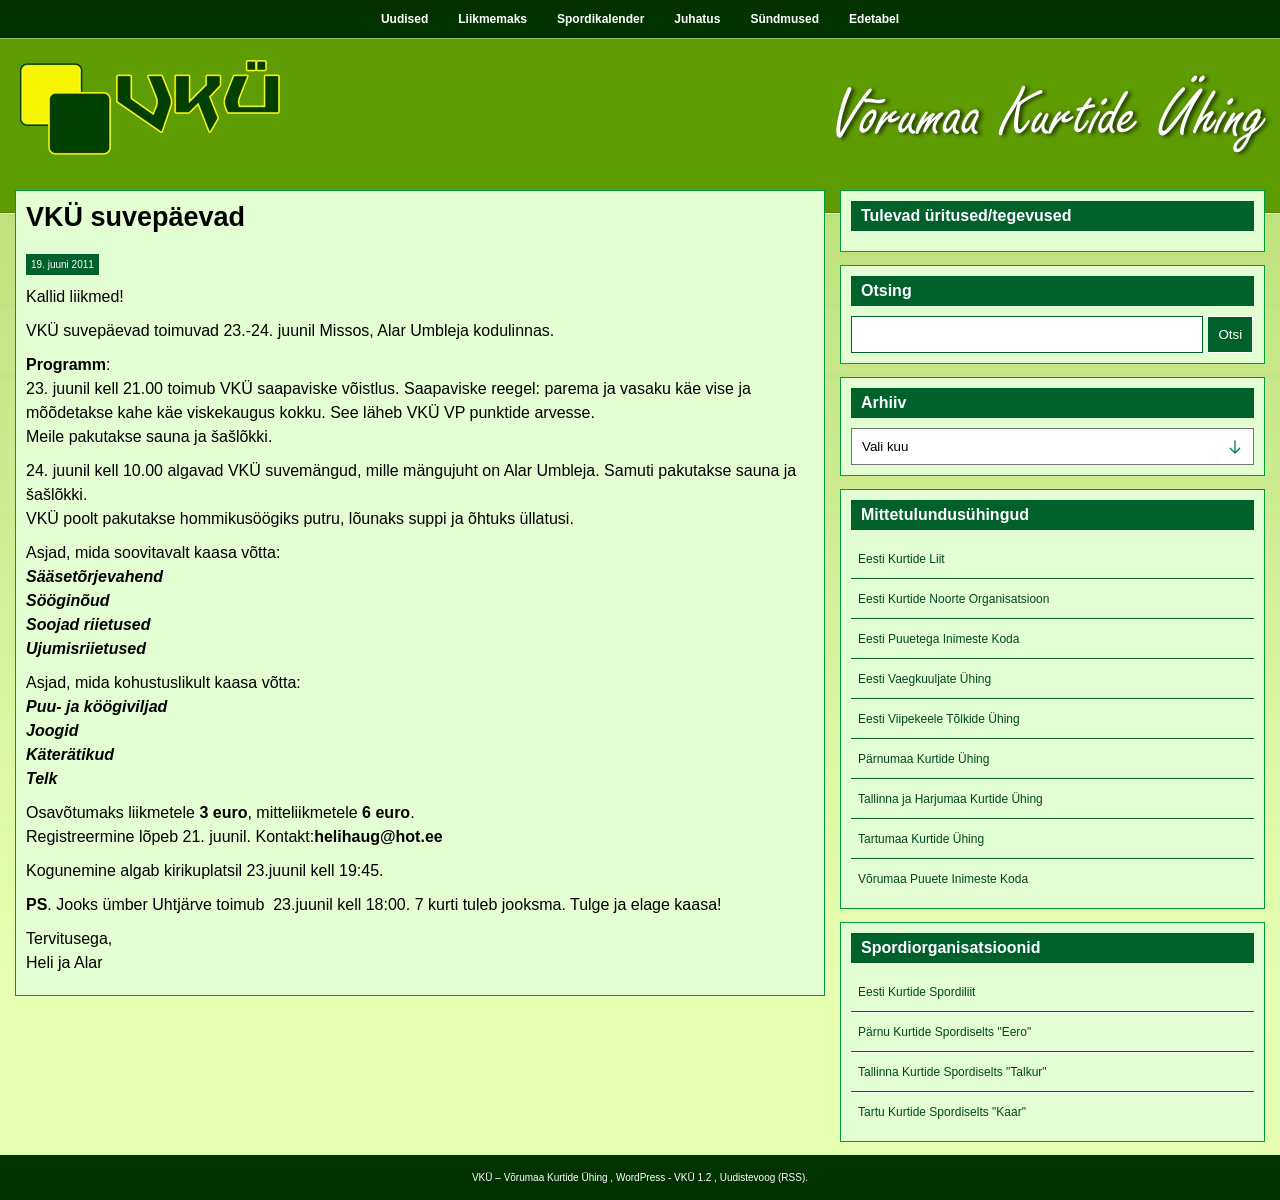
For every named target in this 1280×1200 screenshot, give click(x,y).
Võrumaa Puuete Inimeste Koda (943, 879)
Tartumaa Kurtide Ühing (921, 839)
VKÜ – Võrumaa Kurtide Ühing (540, 1177)
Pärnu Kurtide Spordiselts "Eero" (944, 1032)
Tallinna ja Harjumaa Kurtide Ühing (950, 799)
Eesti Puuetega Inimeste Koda (938, 639)
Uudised (404, 19)
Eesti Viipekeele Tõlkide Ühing (939, 719)
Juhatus (697, 19)
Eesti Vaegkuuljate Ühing (924, 679)
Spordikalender (600, 19)
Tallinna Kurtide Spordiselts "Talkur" (952, 1072)
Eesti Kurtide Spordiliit (916, 992)
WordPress (640, 1177)
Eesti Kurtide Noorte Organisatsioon (953, 599)
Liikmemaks (492, 19)
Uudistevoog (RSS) (763, 1177)
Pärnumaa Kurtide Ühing (923, 759)
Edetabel (874, 19)
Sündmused (784, 19)
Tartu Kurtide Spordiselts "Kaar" (942, 1112)
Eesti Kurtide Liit (901, 559)
